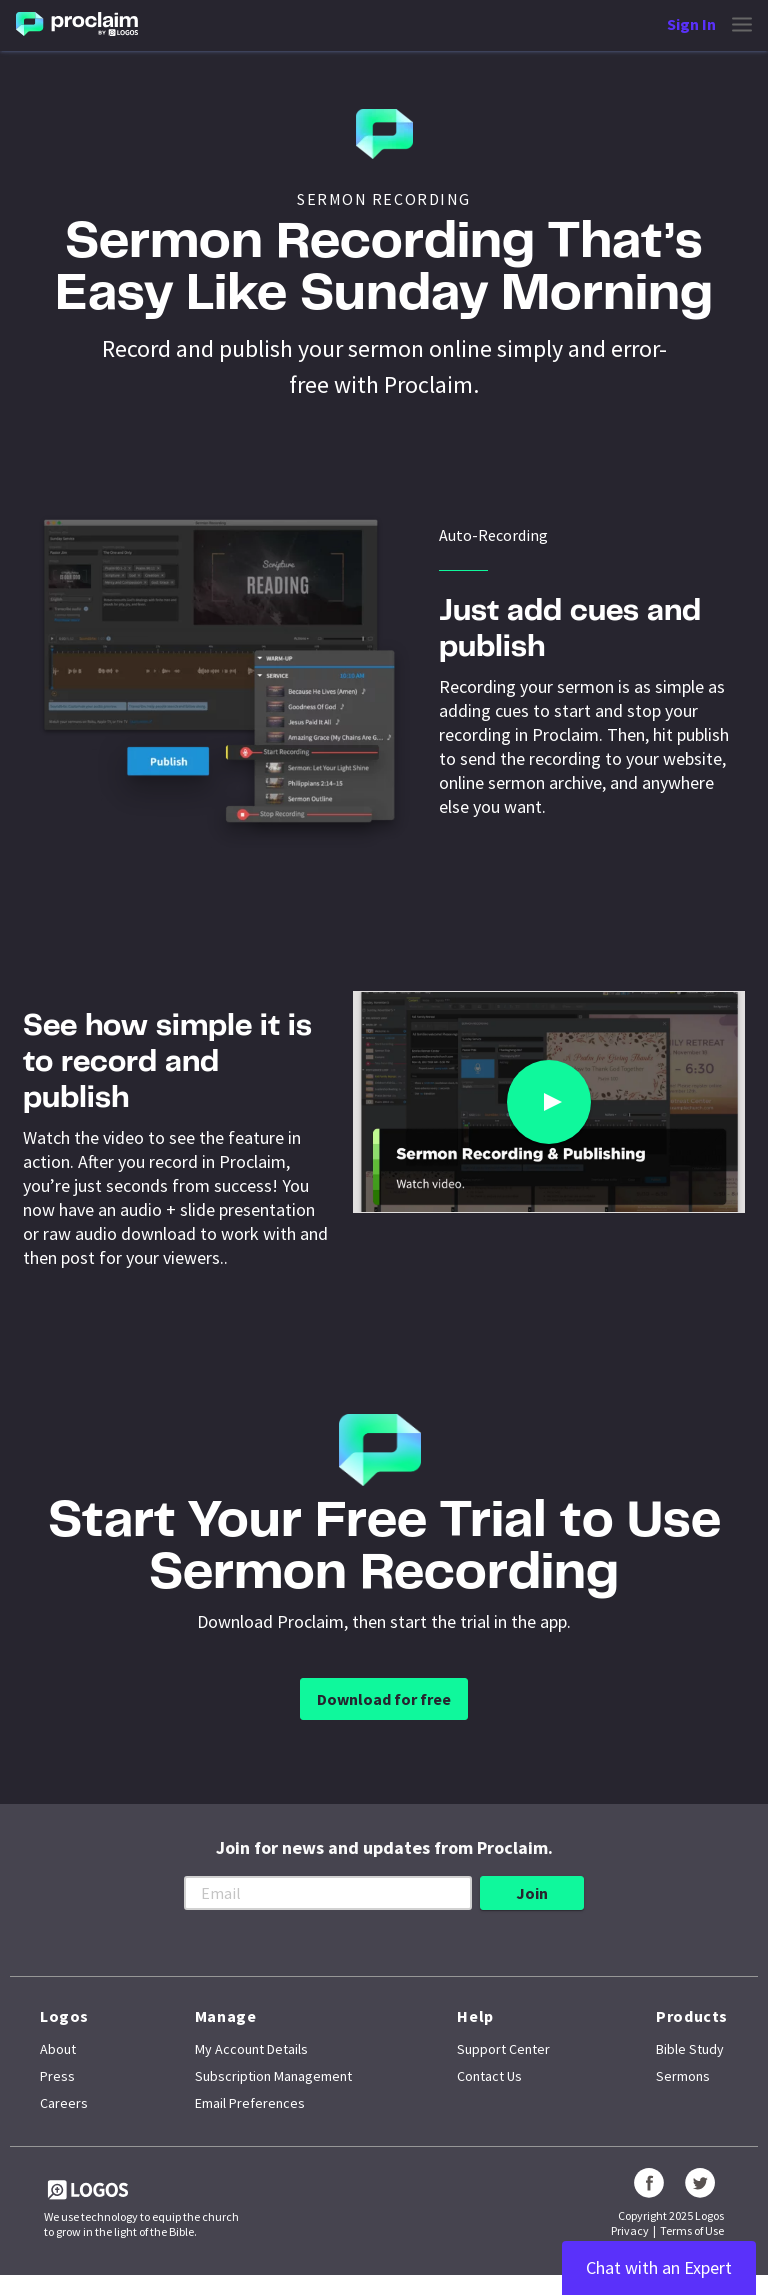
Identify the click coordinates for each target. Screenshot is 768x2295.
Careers (64, 2103)
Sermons (683, 2076)
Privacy (630, 2230)
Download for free (384, 1699)
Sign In (691, 24)
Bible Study (690, 2049)
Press (57, 2076)
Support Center (503, 2049)
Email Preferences (250, 2103)
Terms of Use (692, 2230)
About (58, 2049)
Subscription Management (273, 2076)
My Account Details (251, 2049)
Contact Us (489, 2076)
